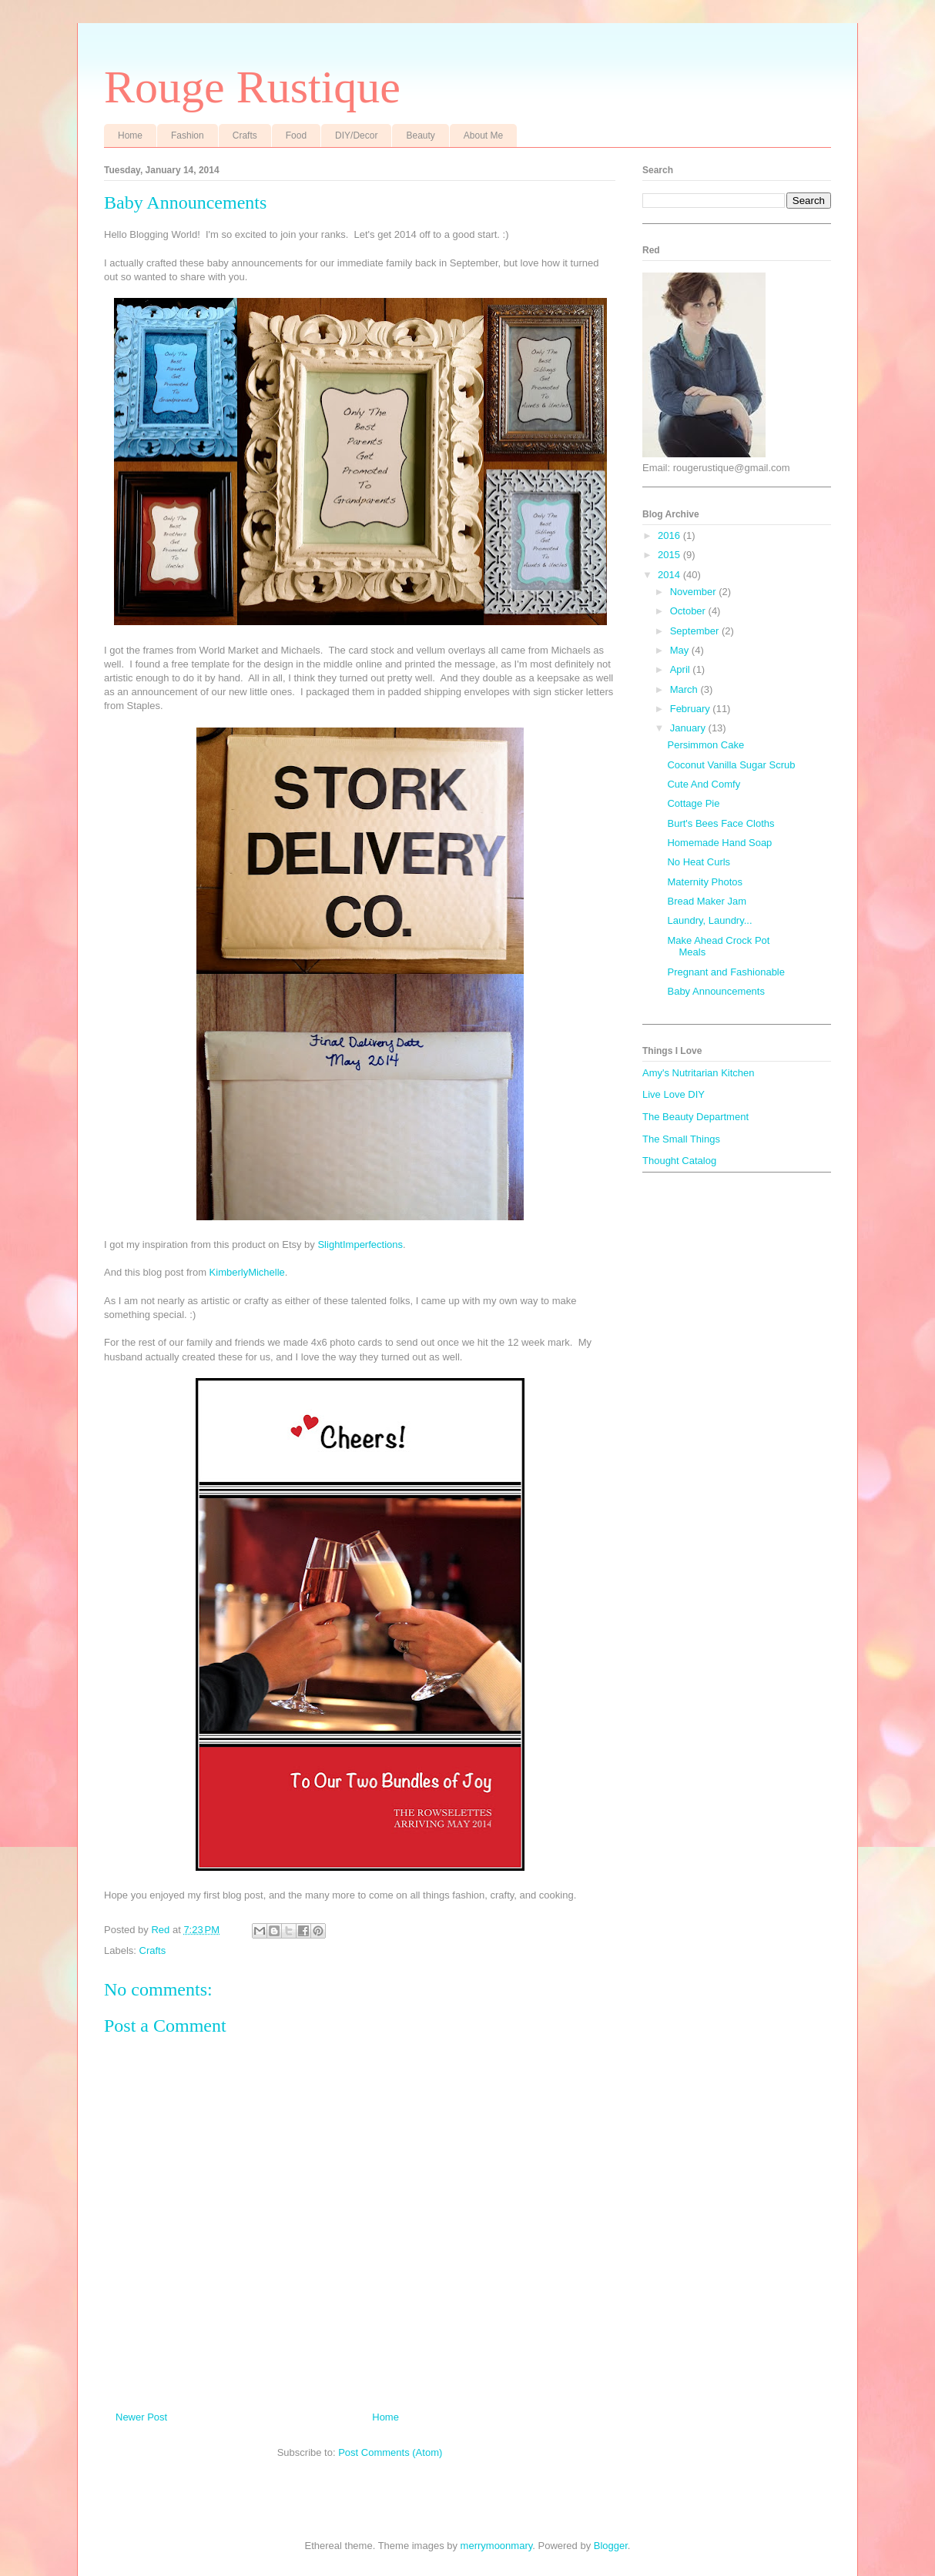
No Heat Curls (698, 862)
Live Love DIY (673, 1094)
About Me (483, 135)
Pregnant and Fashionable (726, 972)
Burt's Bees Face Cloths (720, 823)
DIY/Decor (356, 135)
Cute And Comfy (703, 784)
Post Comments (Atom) (390, 2452)
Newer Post (141, 2417)
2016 (670, 535)
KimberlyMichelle (247, 1272)
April (681, 669)
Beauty (420, 135)
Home (130, 135)
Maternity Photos (704, 882)
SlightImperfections (360, 1244)
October (689, 611)
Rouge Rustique (252, 87)
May (681, 650)
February (691, 708)
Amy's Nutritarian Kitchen (698, 1073)
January (689, 728)
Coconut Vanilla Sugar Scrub (731, 765)
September (696, 631)
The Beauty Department (695, 1116)
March (685, 689)
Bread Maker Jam (706, 901)
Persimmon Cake (705, 745)
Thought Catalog (679, 1160)
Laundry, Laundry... (709, 920)
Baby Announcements (715, 991)
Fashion (187, 135)
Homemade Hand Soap (719, 842)
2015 (670, 554)
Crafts (245, 135)
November (694, 591)
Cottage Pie (693, 803)
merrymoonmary (497, 2545)
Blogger (611, 2545)
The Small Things (681, 1139)
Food (296, 135)
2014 (670, 574)
